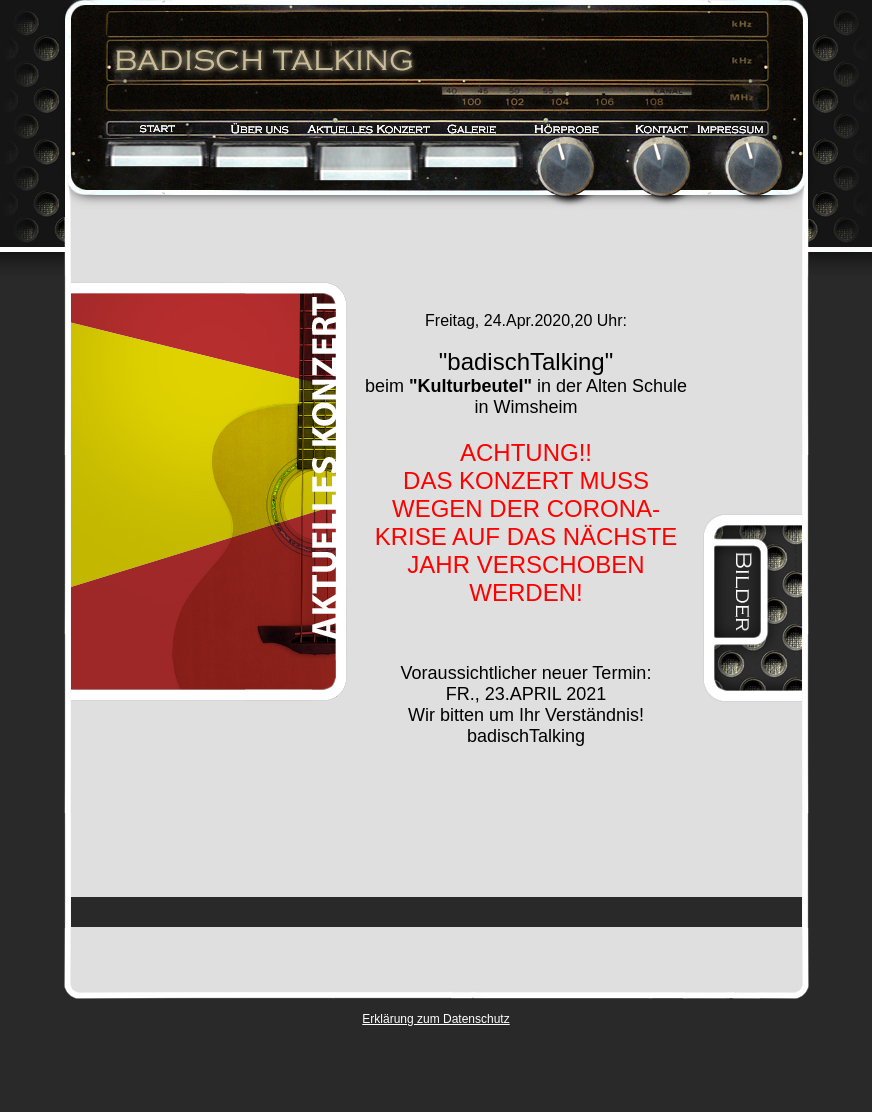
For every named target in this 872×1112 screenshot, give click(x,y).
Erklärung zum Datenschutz (435, 1019)
